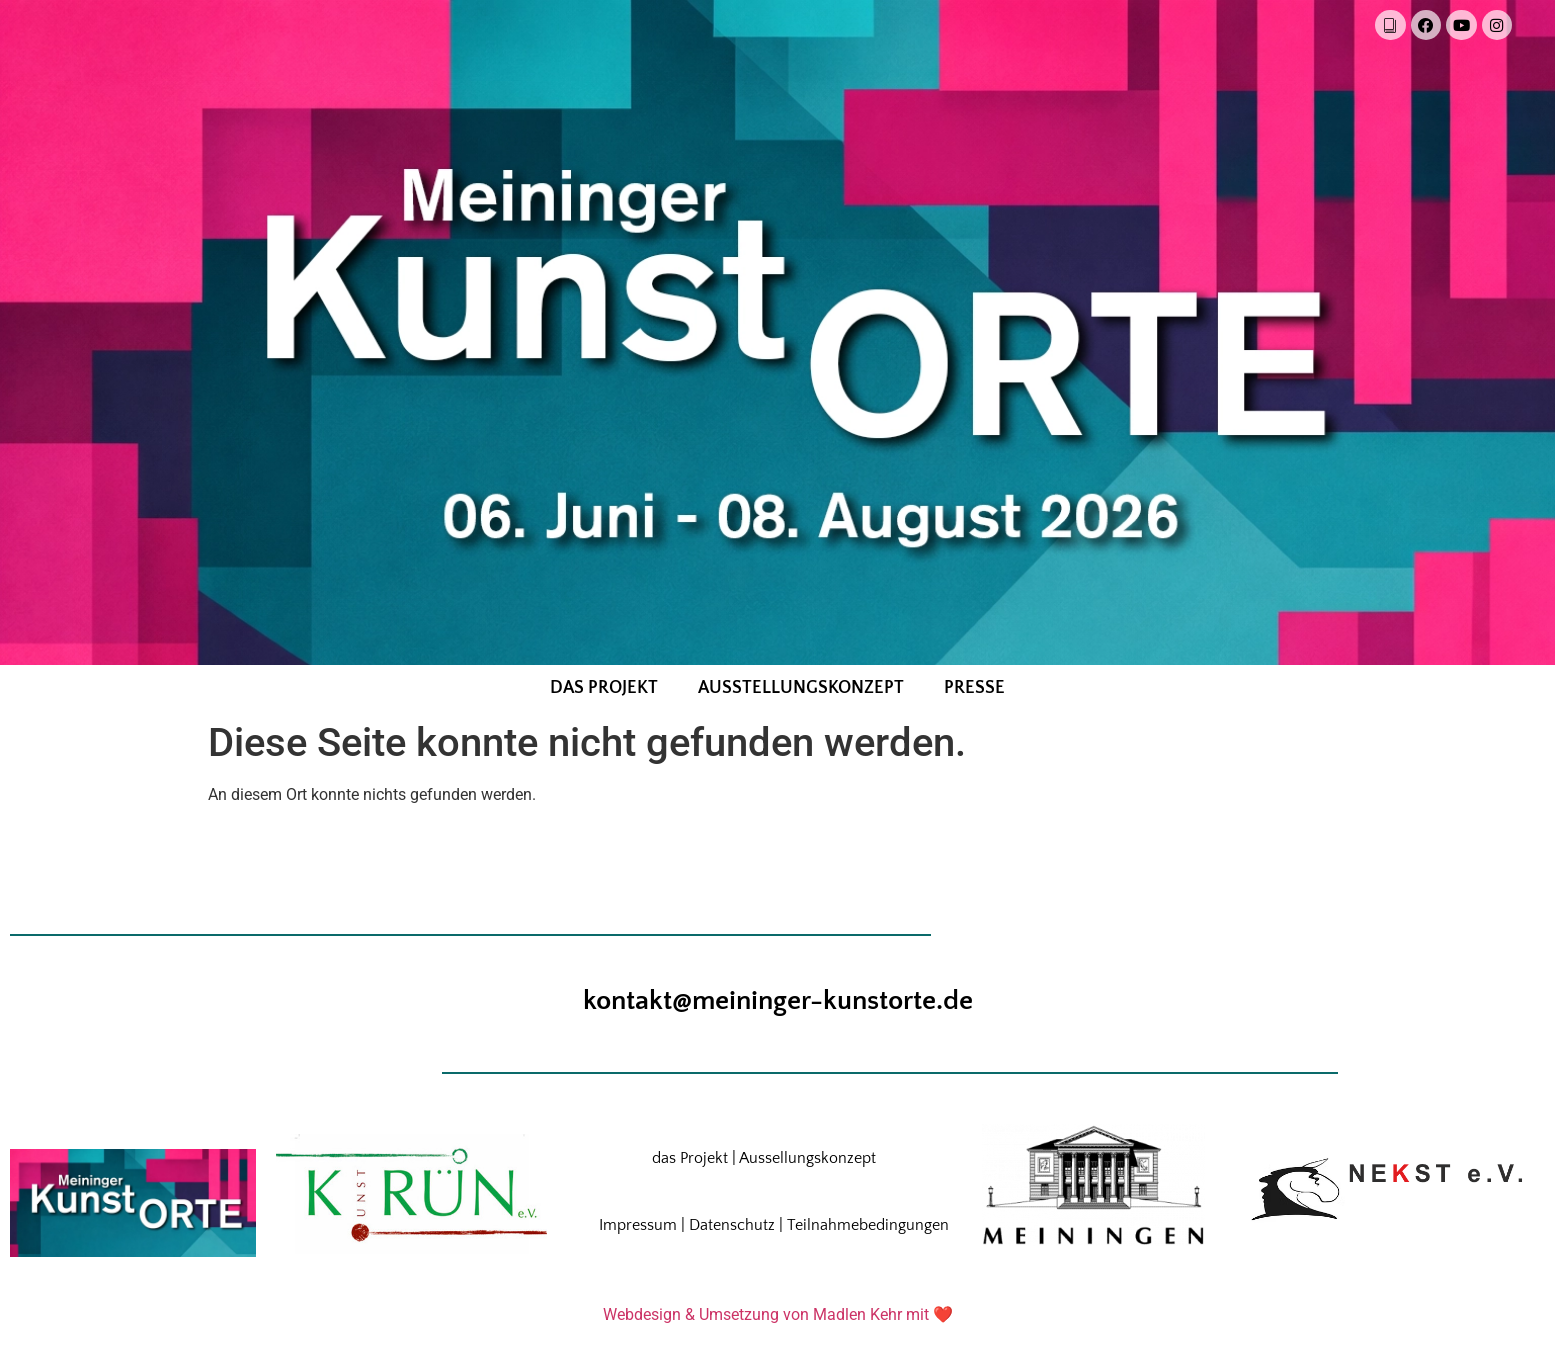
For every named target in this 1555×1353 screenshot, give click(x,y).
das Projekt (604, 690)
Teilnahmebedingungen (868, 1227)
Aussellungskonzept (807, 1160)
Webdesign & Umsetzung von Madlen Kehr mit (766, 1316)
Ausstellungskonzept (801, 690)
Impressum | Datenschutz (687, 1227)
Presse (974, 690)
